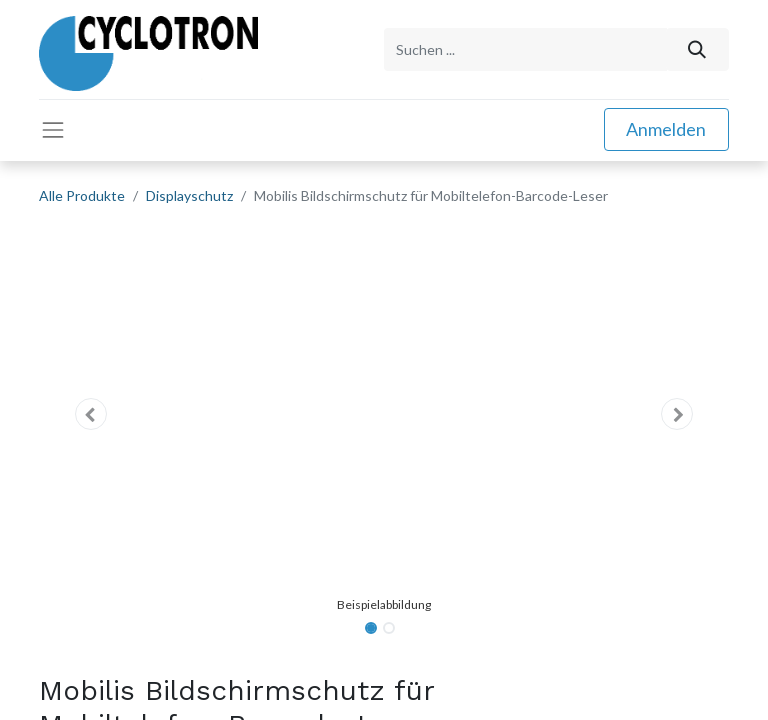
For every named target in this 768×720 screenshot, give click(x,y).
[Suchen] (697, 49)
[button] (91, 414)
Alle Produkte (82, 195)
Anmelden (666, 129)
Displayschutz (189, 195)
